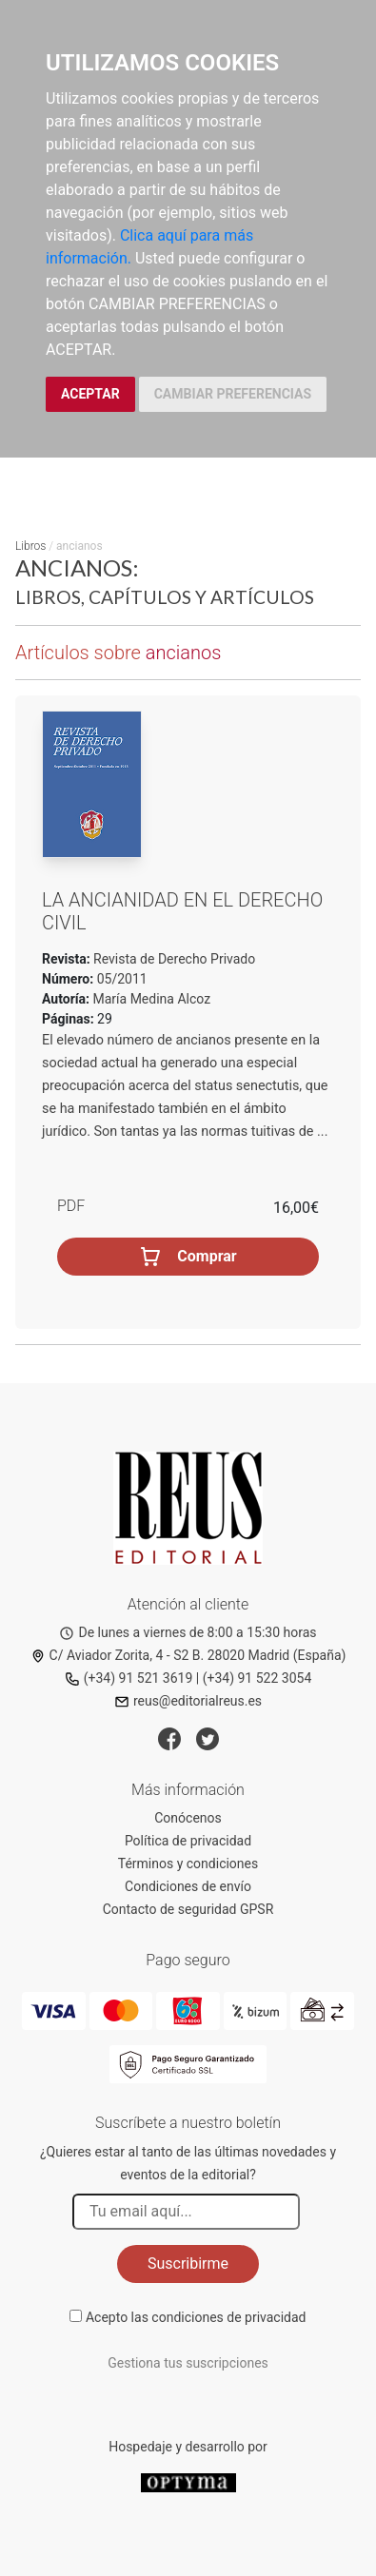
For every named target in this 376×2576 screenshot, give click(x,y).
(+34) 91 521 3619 (129, 1678)
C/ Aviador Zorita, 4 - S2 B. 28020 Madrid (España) (188, 1655)
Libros (30, 546)
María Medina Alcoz (152, 998)
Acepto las (196, 2317)
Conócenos (188, 1817)
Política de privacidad (188, 1840)
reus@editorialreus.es (188, 1700)
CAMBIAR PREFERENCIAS (232, 393)
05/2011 (120, 978)
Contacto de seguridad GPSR (188, 1909)
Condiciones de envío (188, 1886)
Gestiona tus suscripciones (188, 2363)
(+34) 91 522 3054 (257, 1678)
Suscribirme (188, 2263)
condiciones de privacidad (228, 2317)
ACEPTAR (90, 393)
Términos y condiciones (188, 1863)
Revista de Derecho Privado (173, 958)
